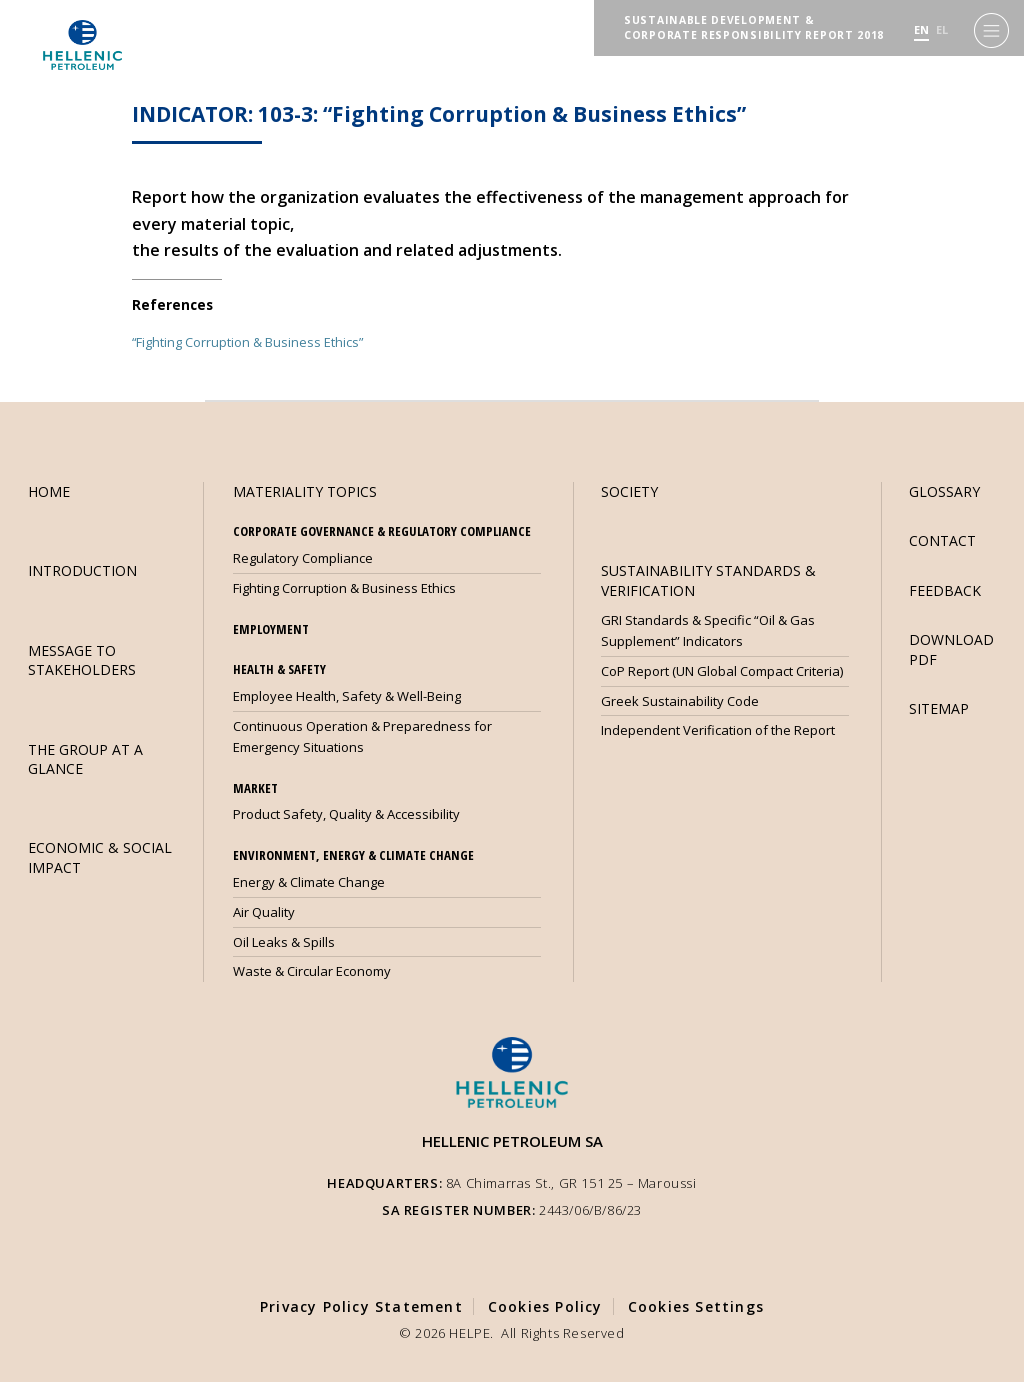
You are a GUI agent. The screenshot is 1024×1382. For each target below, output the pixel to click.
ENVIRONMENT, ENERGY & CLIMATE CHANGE (353, 855)
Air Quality (264, 912)
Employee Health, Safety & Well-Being (347, 696)
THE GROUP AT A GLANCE (85, 759)
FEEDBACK (945, 590)
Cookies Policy (545, 1306)
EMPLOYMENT (271, 629)
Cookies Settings (696, 1306)
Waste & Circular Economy (312, 971)
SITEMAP (939, 708)
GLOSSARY (944, 491)
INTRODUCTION (82, 570)
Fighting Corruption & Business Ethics (344, 588)
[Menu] (991, 30)
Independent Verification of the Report (718, 730)
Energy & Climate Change (309, 882)
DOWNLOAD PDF (951, 649)
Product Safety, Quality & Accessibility (346, 814)
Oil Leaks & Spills (284, 942)
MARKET (255, 788)
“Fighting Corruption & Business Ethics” (247, 342)
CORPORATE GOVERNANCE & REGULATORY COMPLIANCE (382, 531)
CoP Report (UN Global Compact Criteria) (722, 671)
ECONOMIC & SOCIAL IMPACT (100, 857)
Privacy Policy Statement (361, 1306)
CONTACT (942, 540)
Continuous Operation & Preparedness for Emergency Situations (362, 736)
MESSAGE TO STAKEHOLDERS (82, 660)
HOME (49, 491)
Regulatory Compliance (303, 558)
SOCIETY (629, 491)
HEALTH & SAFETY (279, 669)
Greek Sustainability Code (680, 701)
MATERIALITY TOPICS (305, 491)
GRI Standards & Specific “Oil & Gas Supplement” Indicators (708, 630)
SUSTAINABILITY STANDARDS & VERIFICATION (708, 580)
